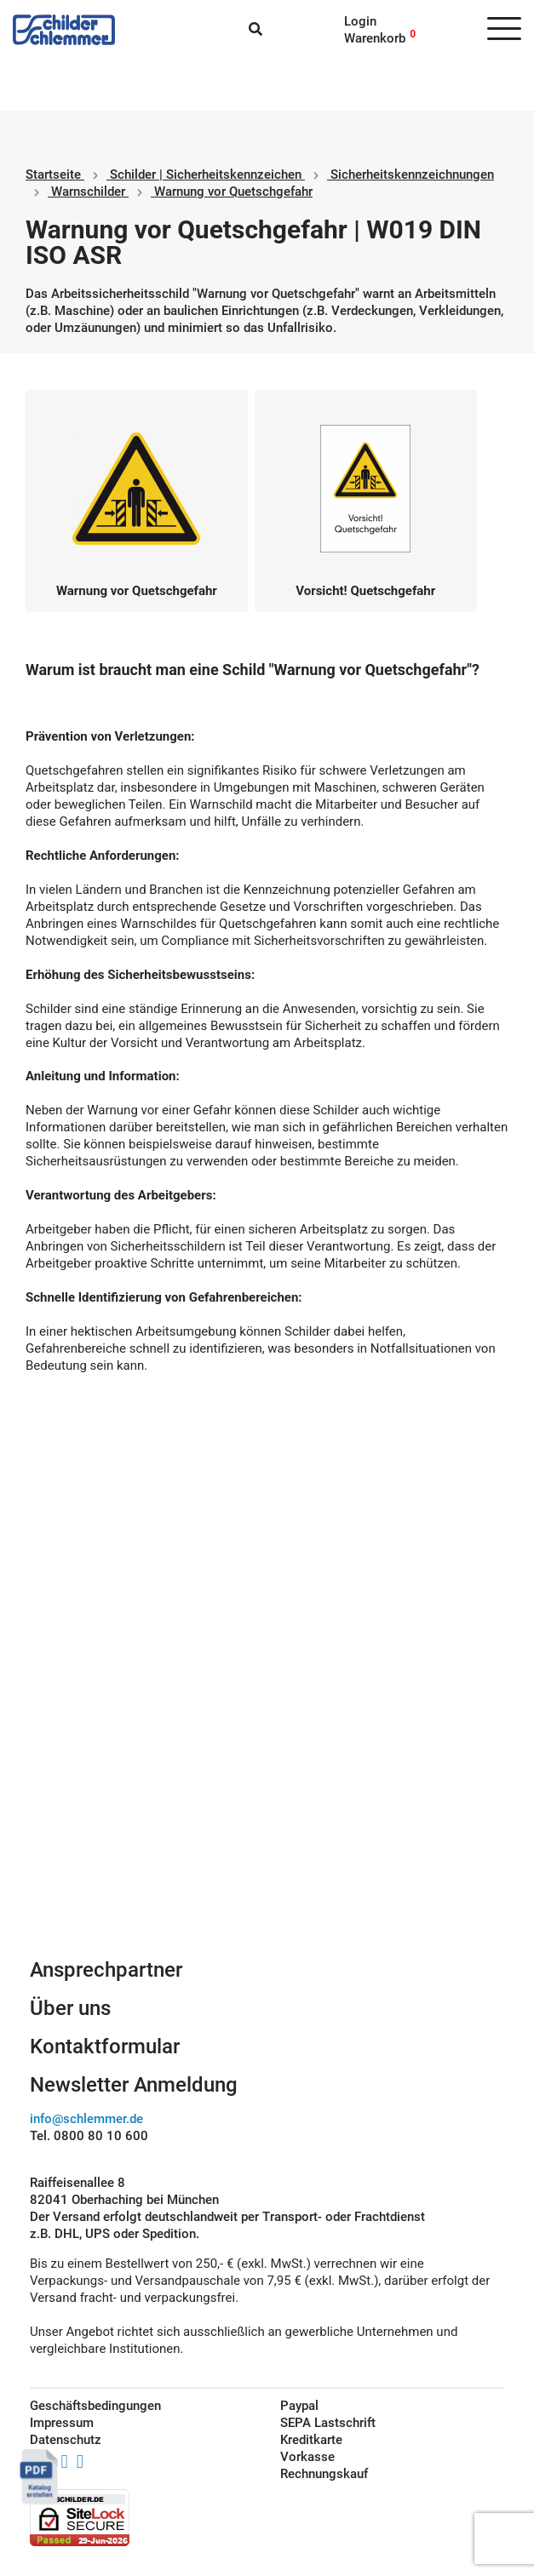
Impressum (62, 2422)
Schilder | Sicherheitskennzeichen (205, 174)
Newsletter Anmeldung (134, 2085)
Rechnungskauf (324, 2474)
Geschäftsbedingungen (95, 2405)
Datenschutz (65, 2439)
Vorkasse (307, 2456)
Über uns (70, 2008)
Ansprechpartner (106, 1970)
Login (360, 21)
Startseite (53, 174)
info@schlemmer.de (86, 2119)
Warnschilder (88, 191)
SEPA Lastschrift (328, 2422)
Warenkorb (374, 38)
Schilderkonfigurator (267, 1781)
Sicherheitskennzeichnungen (412, 174)
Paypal (299, 2405)
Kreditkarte (311, 2439)
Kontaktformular (105, 2046)
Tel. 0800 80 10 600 (89, 2136)
